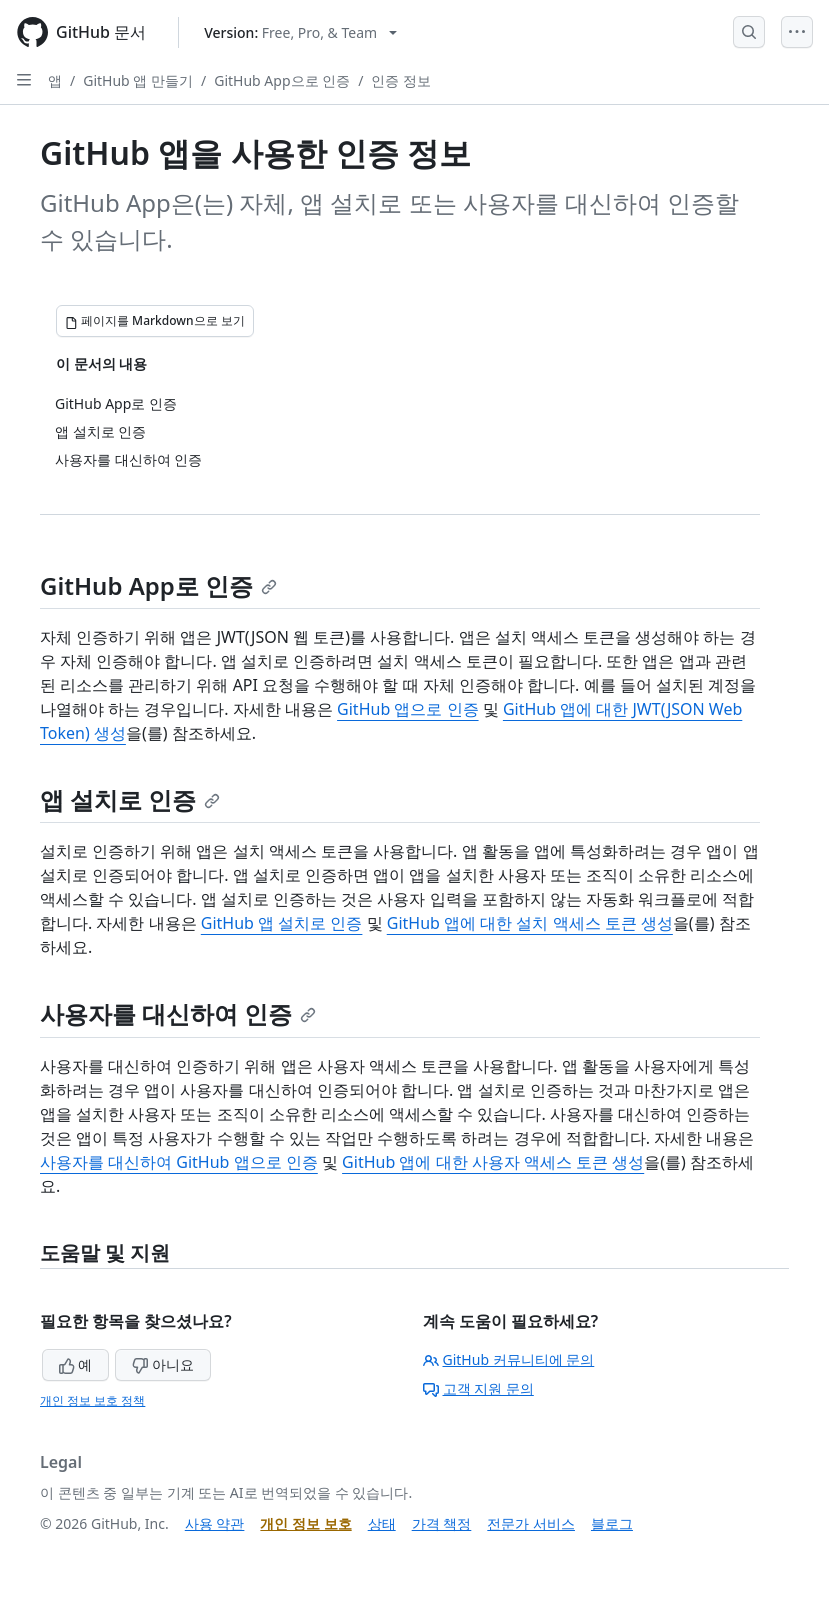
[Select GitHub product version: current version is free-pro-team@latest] (300, 32)
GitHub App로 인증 (158, 585)
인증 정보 (401, 80)
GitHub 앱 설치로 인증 (282, 923)
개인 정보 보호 (305, 1523)
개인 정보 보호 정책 (92, 1400)
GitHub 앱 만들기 (138, 80)
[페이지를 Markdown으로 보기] (155, 321)
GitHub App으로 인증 (282, 80)
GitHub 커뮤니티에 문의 (509, 1359)
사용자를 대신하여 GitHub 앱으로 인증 (179, 1162)
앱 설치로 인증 (130, 799)
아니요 (163, 1364)
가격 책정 (442, 1523)
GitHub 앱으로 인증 (407, 709)
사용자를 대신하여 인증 (178, 1013)
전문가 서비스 (531, 1523)
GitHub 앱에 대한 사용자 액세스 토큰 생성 (493, 1162)
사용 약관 (215, 1523)
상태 (382, 1523)
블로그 (612, 1523)
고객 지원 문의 (478, 1388)
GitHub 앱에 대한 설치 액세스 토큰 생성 (530, 923)
